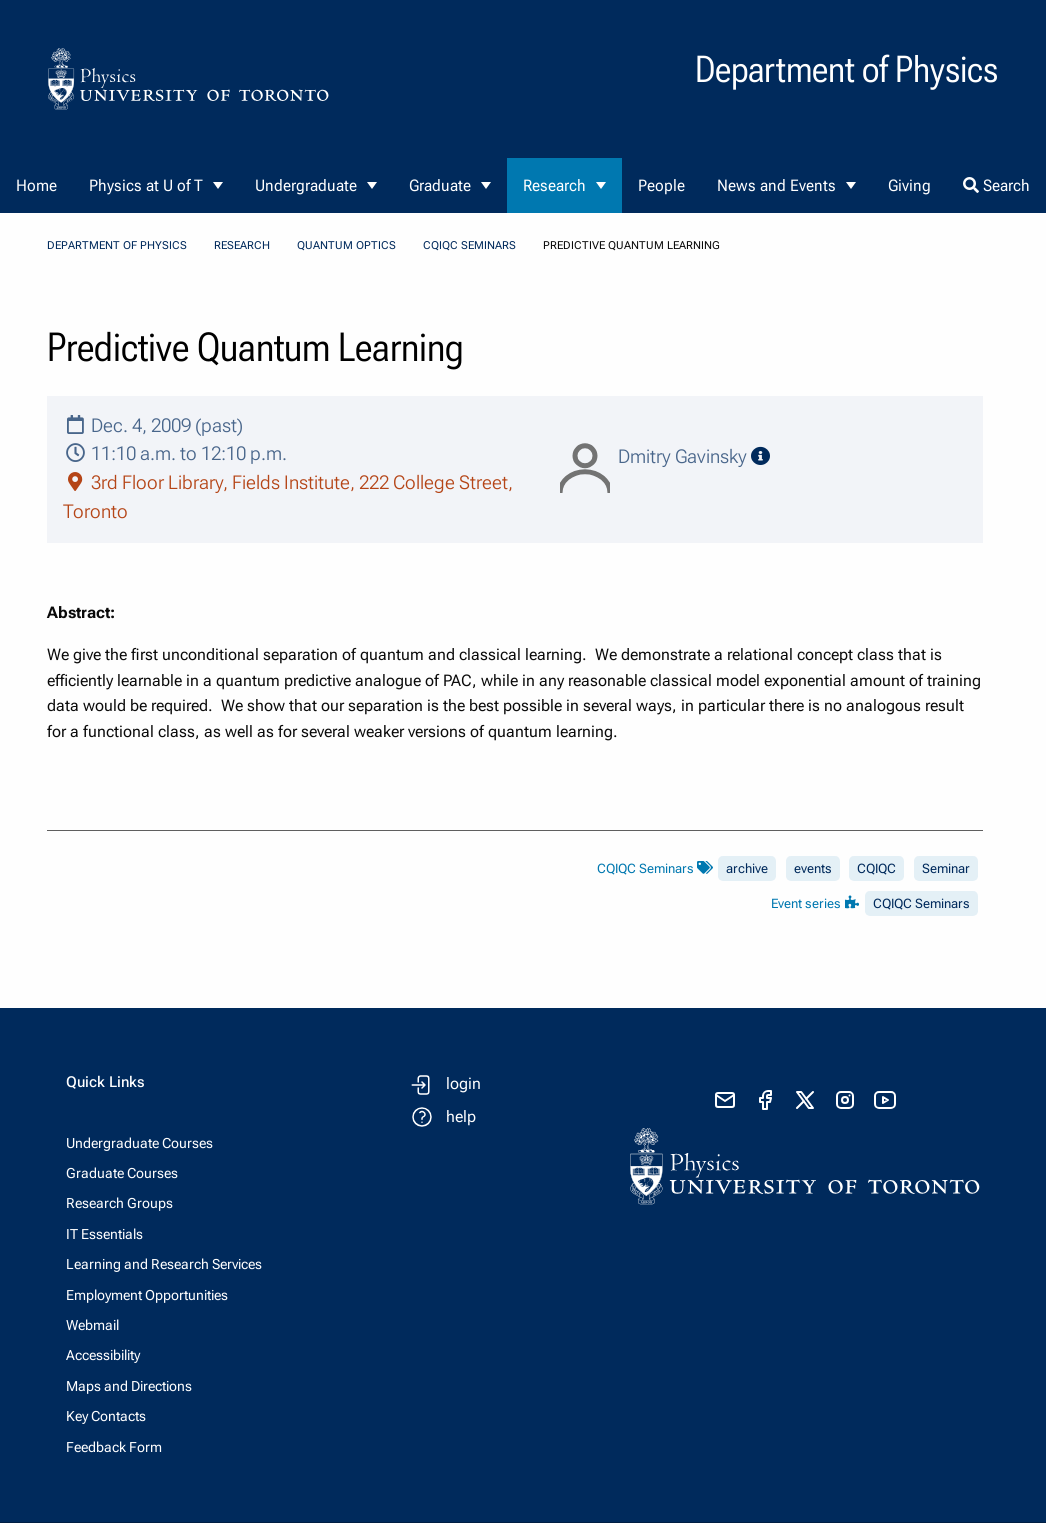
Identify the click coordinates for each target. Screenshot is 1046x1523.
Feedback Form (114, 1447)
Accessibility (103, 1355)
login (463, 1083)
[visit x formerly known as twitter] (805, 1100)
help (461, 1116)
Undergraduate (306, 185)
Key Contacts (106, 1416)
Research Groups (119, 1203)
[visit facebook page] (765, 1100)
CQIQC (876, 868)
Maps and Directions (129, 1386)
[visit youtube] (885, 1100)
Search (996, 185)
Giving (909, 185)
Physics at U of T (146, 185)
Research (554, 185)
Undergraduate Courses (139, 1143)
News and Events (776, 185)
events (813, 868)
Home (36, 185)
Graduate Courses (122, 1173)
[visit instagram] (845, 1100)
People (661, 185)
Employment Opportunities (147, 1295)
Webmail (92, 1325)
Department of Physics (117, 245)
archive (747, 868)
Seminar (946, 868)
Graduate (440, 185)
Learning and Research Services (164, 1264)
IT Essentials (104, 1234)
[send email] (725, 1100)
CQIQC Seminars (469, 245)
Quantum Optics (346, 245)
